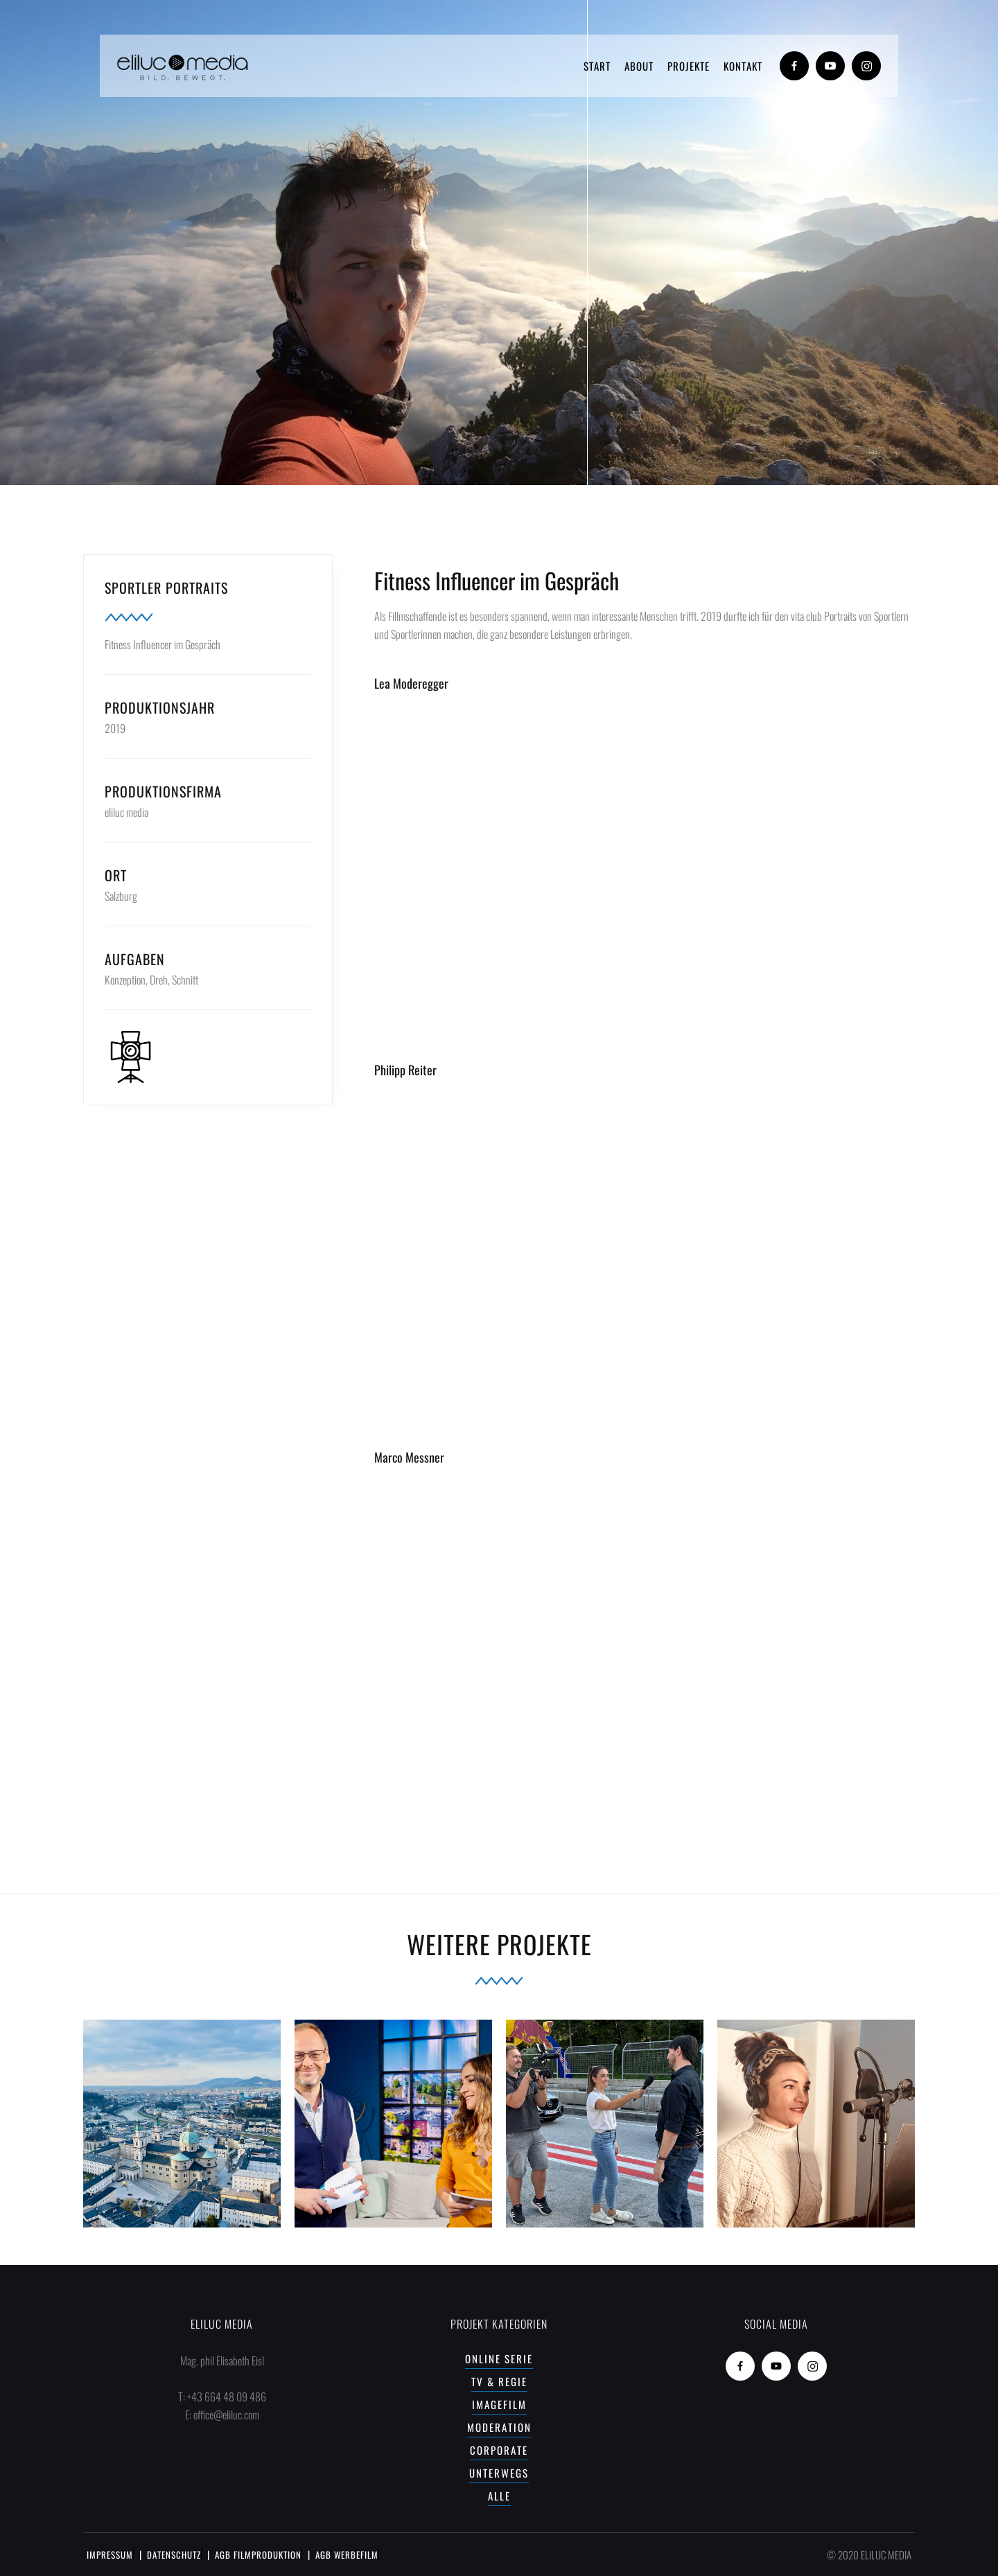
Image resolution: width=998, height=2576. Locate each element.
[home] (183, 65)
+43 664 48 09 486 (226, 2396)
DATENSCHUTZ (174, 2554)
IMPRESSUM (110, 2554)
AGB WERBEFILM (346, 2554)
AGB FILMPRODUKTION (258, 2554)
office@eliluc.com (226, 2414)
